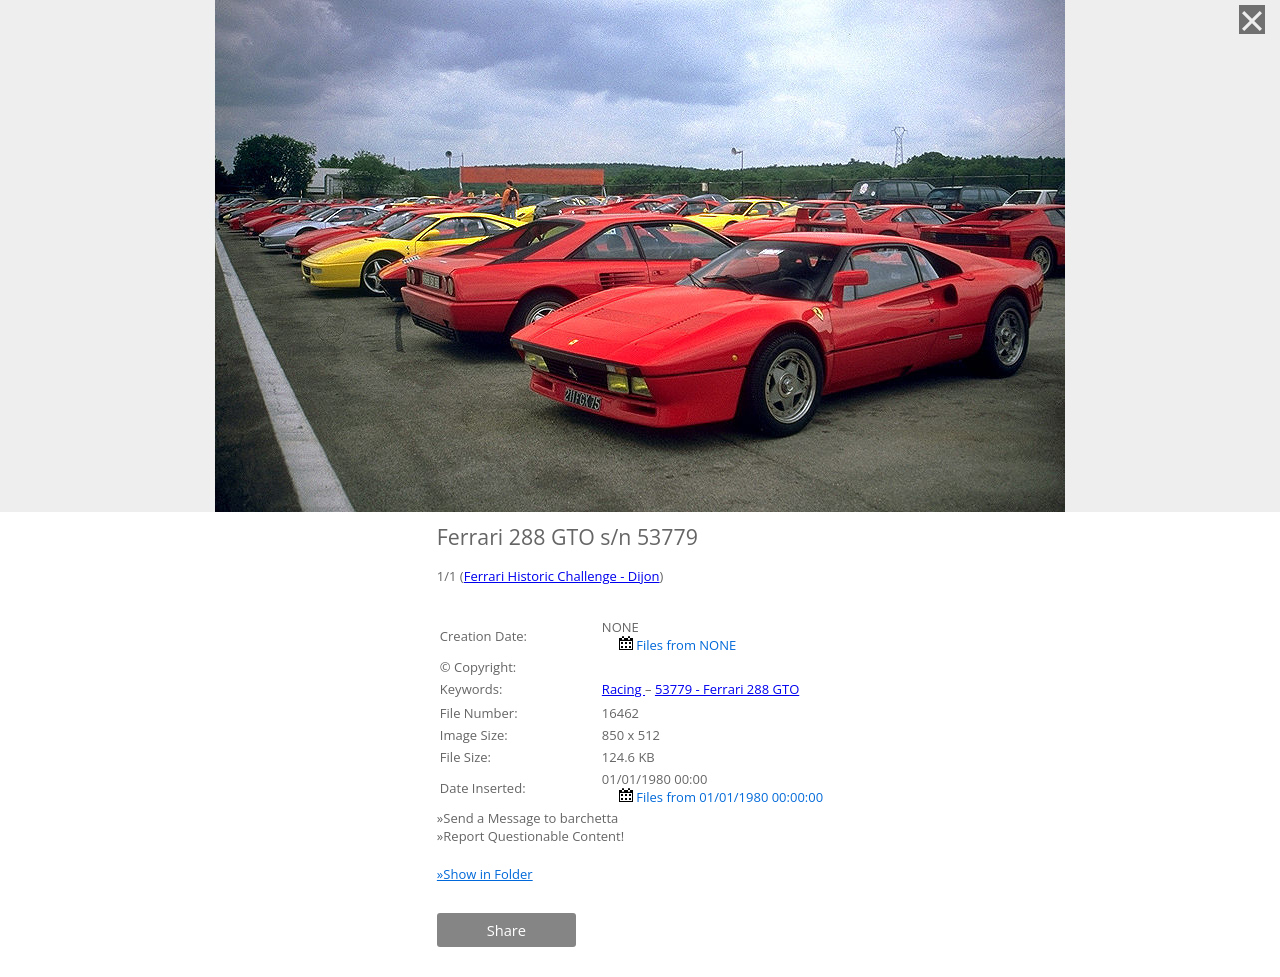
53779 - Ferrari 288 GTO (727, 689)
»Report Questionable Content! (530, 836)
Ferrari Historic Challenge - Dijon (562, 576)
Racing (623, 689)
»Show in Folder (485, 874)
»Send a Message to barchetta (529, 818)
